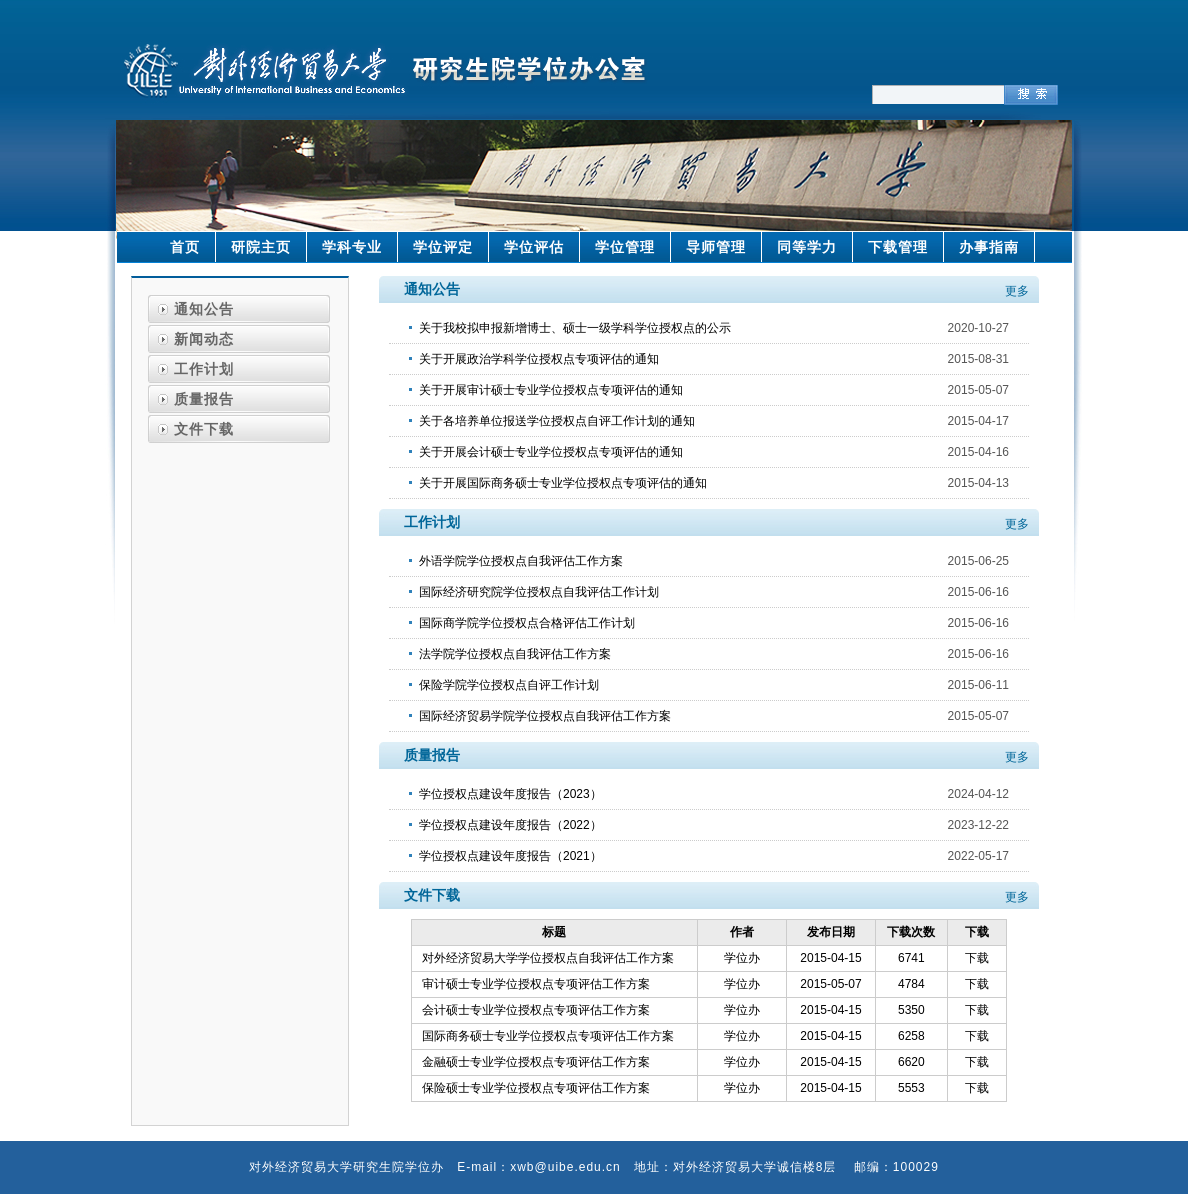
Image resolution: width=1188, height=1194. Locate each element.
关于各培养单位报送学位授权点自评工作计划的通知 (557, 421)
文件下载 (204, 429)
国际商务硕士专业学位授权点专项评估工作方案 (548, 1036)
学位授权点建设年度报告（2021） (510, 856)
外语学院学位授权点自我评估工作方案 (521, 561)
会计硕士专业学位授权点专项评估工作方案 (536, 1010)
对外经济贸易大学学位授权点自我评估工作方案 (548, 958)
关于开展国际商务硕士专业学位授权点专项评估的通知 (563, 483)
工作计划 (204, 369)
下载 (977, 958)
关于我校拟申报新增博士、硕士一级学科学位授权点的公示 (575, 328)
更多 (1017, 291)
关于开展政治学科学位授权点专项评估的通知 (539, 359)
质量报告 (204, 399)
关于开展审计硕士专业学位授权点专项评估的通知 (551, 390)
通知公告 (204, 309)
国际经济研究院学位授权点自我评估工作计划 (539, 592)
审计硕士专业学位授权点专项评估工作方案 (536, 984)
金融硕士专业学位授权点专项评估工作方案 (536, 1062)
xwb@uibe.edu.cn (565, 1167)
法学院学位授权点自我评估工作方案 (515, 654)
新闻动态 (204, 339)
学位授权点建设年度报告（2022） (510, 825)
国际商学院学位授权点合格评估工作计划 (527, 623)
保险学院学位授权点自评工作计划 (509, 685)
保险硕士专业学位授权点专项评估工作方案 (536, 1088)
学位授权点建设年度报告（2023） (510, 794)
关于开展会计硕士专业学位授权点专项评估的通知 (551, 452)
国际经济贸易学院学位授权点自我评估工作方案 (545, 716)
